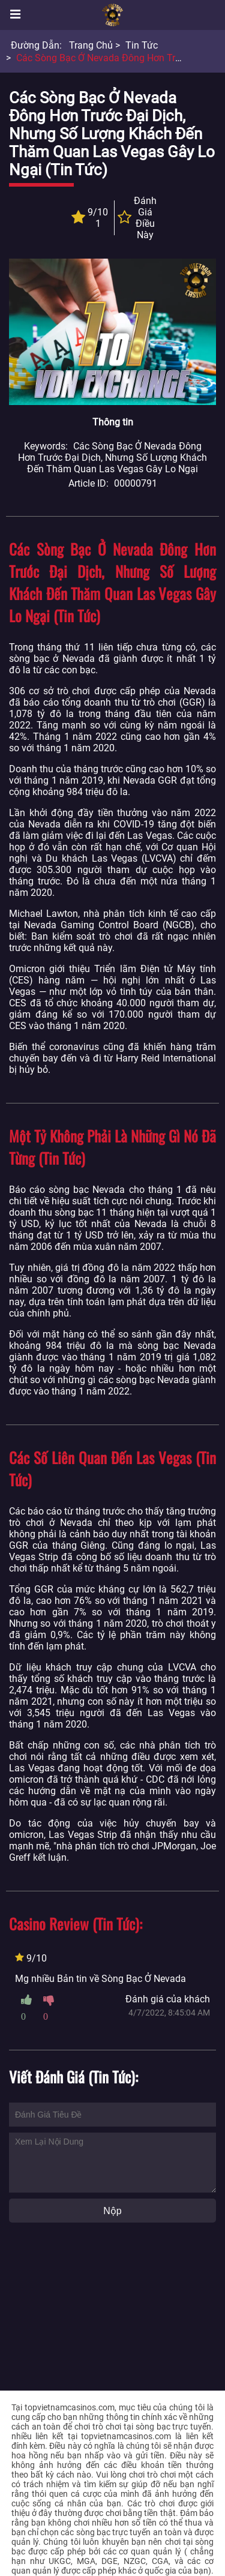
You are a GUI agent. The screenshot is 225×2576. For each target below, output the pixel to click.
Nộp (112, 2211)
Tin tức (141, 45)
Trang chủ (91, 45)
